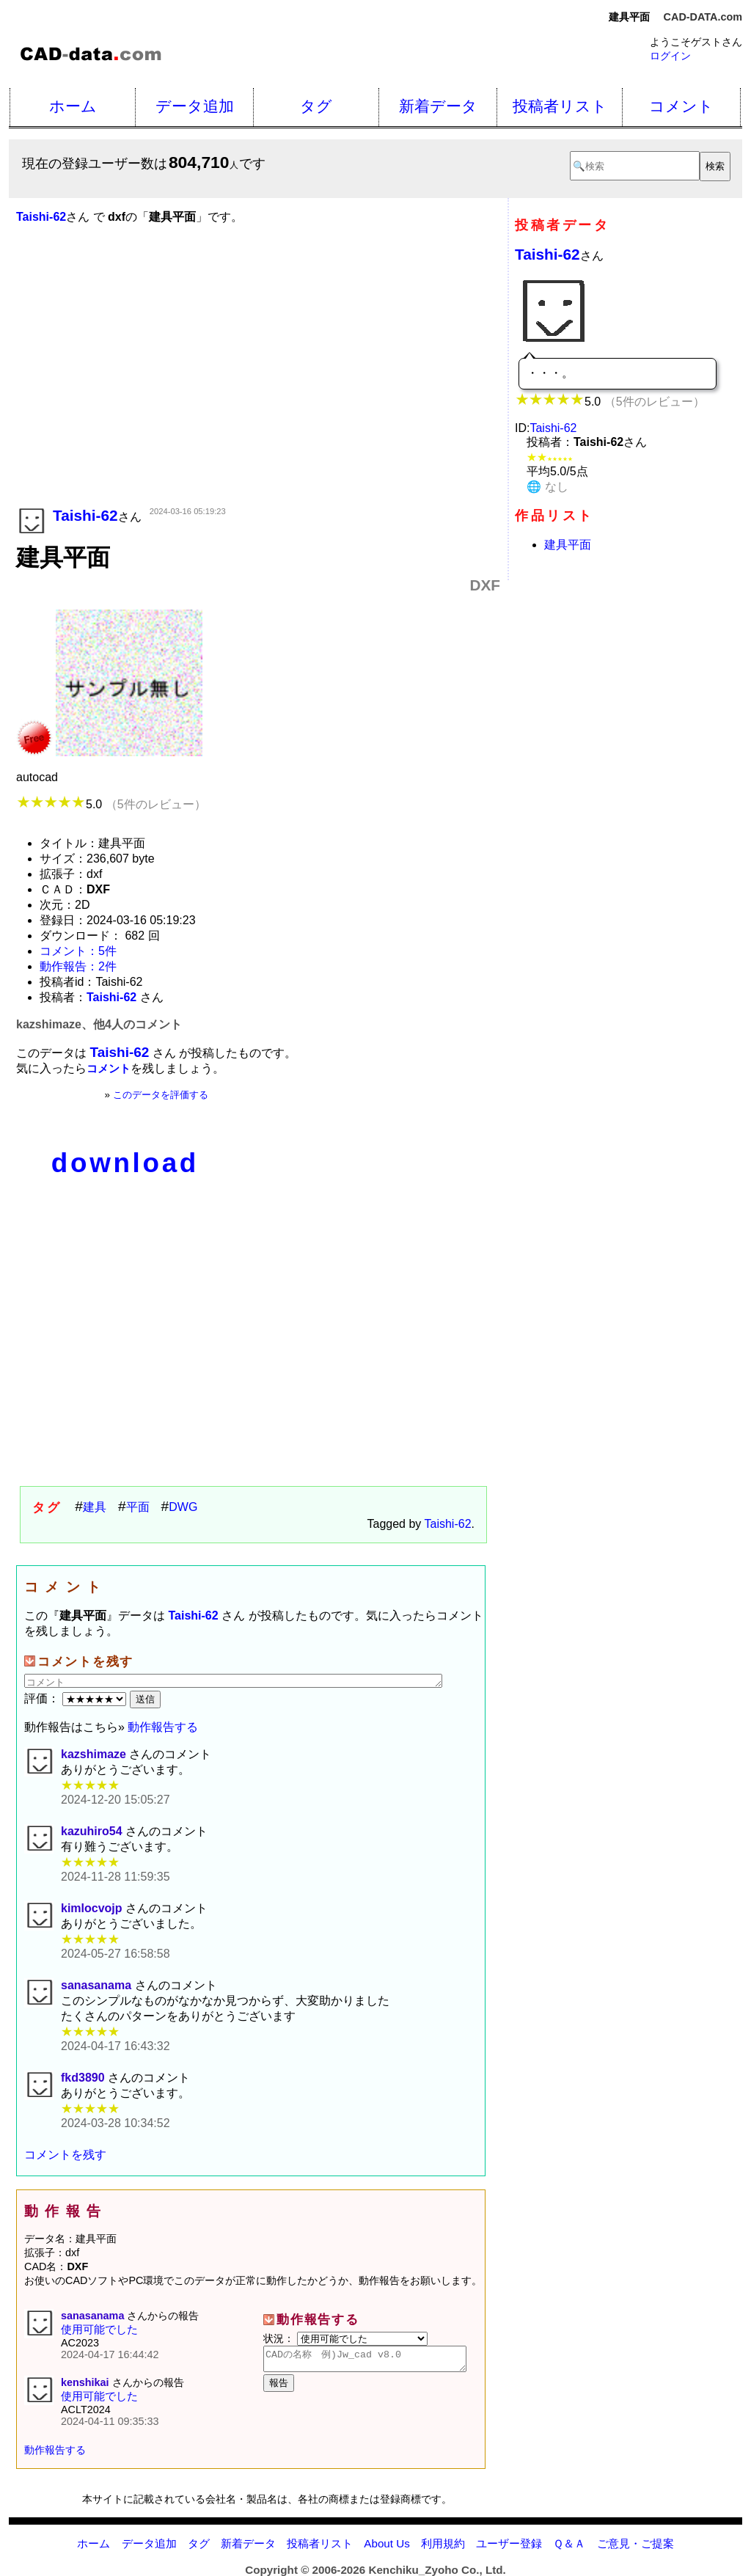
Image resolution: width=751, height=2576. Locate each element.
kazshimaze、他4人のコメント (99, 1024)
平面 (138, 1507)
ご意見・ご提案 (635, 2543)
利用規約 (443, 2543)
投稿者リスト (560, 106)
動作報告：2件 (78, 966)
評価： (77, 1698)
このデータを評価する (160, 1094)
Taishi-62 (448, 1524)
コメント (681, 106)
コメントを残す (65, 2154)
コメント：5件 (78, 951)
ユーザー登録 (509, 2543)
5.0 (111, 804)
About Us (386, 2543)
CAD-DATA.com (703, 17)
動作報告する (163, 1727)
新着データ (438, 106)
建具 (94, 1507)
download (125, 1163)
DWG (183, 1507)
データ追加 (194, 106)
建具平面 (567, 544)
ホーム (73, 106)
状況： (345, 2338)
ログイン (670, 56)
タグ (316, 106)
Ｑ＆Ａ (569, 2543)
